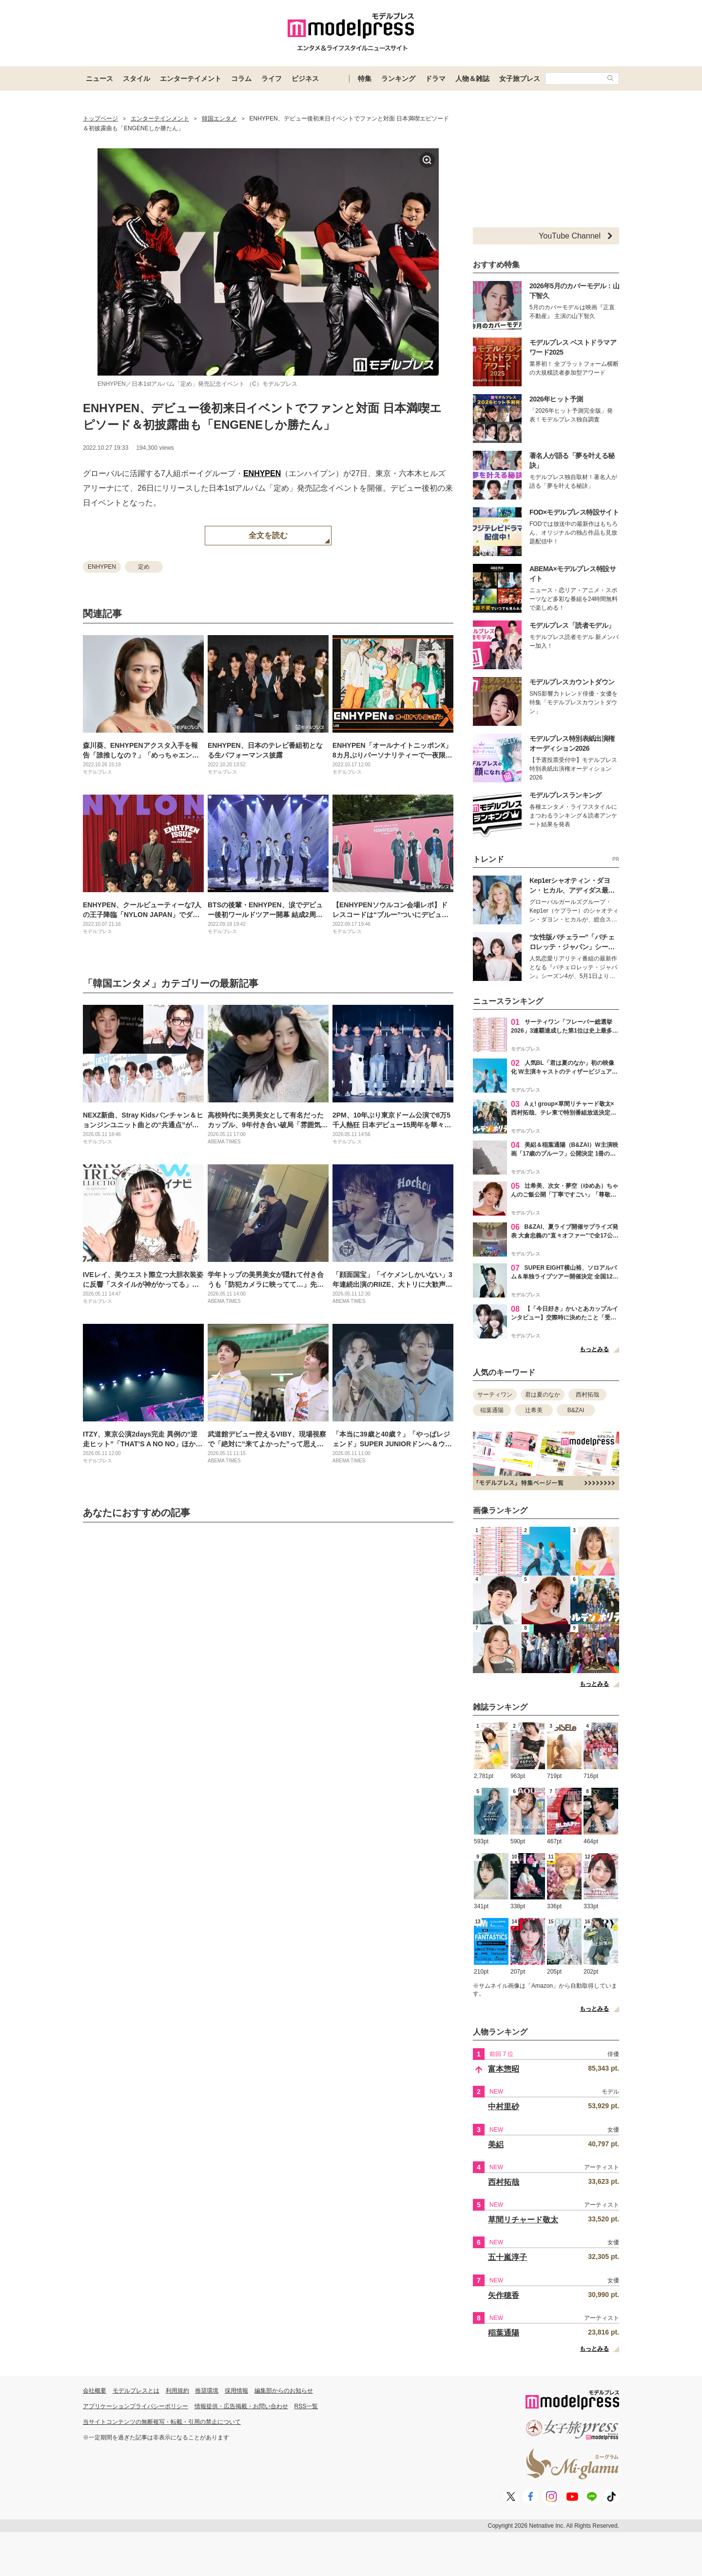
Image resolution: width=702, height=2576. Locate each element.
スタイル (136, 78)
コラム (241, 78)
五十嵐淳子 (507, 2257)
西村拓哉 (587, 1394)
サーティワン (494, 1394)
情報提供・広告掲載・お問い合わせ (241, 2406)
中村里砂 (503, 2106)
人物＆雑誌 (472, 78)
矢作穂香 (503, 2295)
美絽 (496, 2144)
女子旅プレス (519, 78)
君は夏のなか (542, 1394)
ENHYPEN (262, 473)
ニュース (99, 78)
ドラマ (435, 78)
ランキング (398, 78)
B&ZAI (576, 1410)
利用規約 (177, 2390)
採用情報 (236, 2390)
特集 (364, 78)
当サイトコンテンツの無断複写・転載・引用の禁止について (162, 2421)
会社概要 (94, 2390)
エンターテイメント (190, 78)
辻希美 (534, 1410)
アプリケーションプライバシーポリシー (135, 2406)
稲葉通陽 (492, 1410)
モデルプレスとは (136, 2390)
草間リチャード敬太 (523, 2220)
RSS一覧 (306, 2406)
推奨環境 (206, 2390)
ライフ (271, 78)
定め (144, 566)
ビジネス (305, 78)
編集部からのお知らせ (283, 2390)
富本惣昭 (503, 2069)
